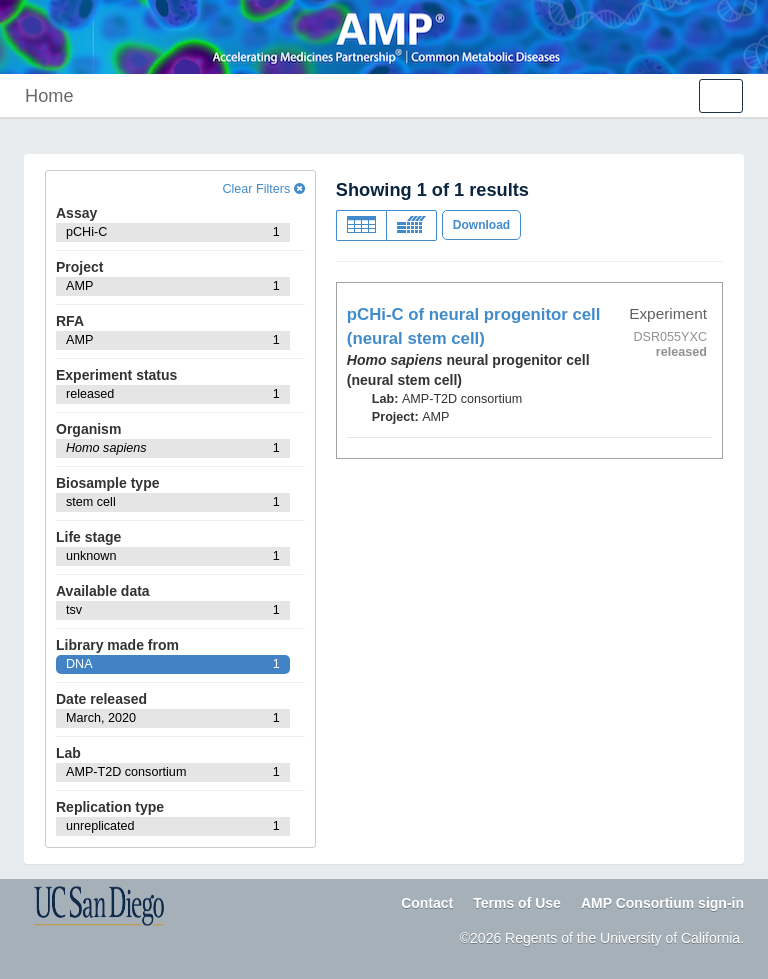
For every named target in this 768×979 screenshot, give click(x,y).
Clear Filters (263, 189)
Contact (427, 903)
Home (49, 96)
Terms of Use (517, 903)
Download (481, 225)
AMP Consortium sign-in (662, 903)
